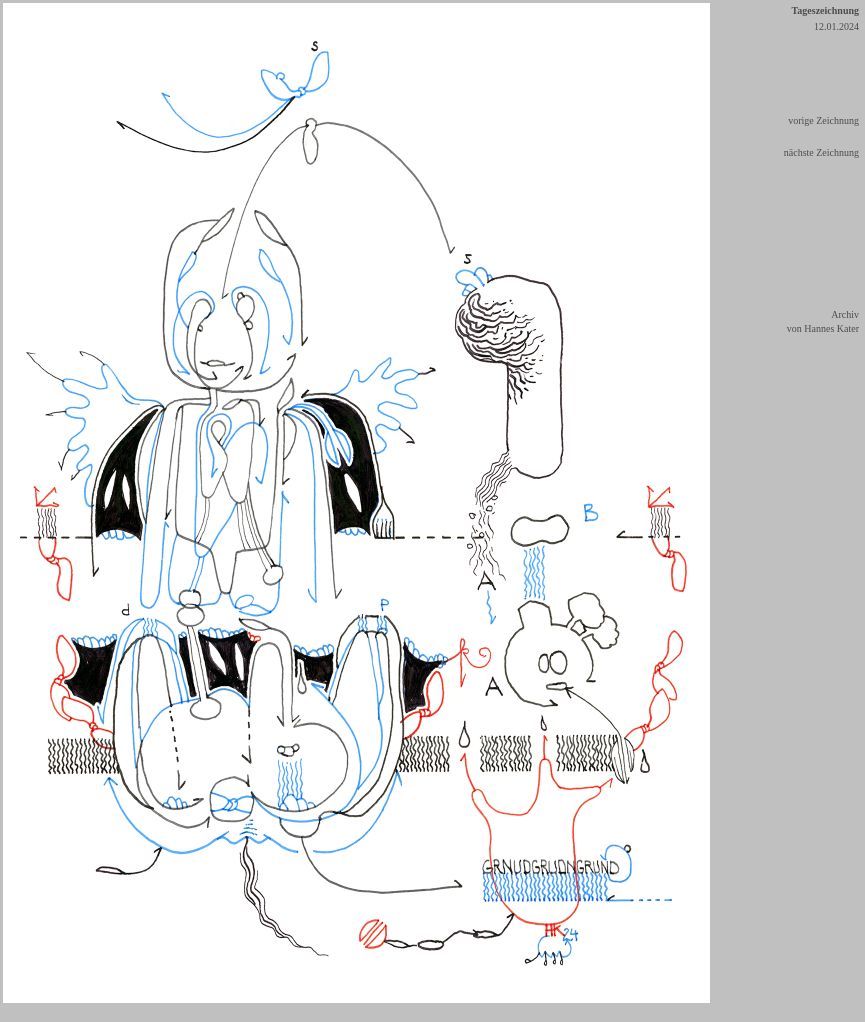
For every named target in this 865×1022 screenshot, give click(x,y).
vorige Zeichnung (823, 120)
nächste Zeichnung (821, 152)
